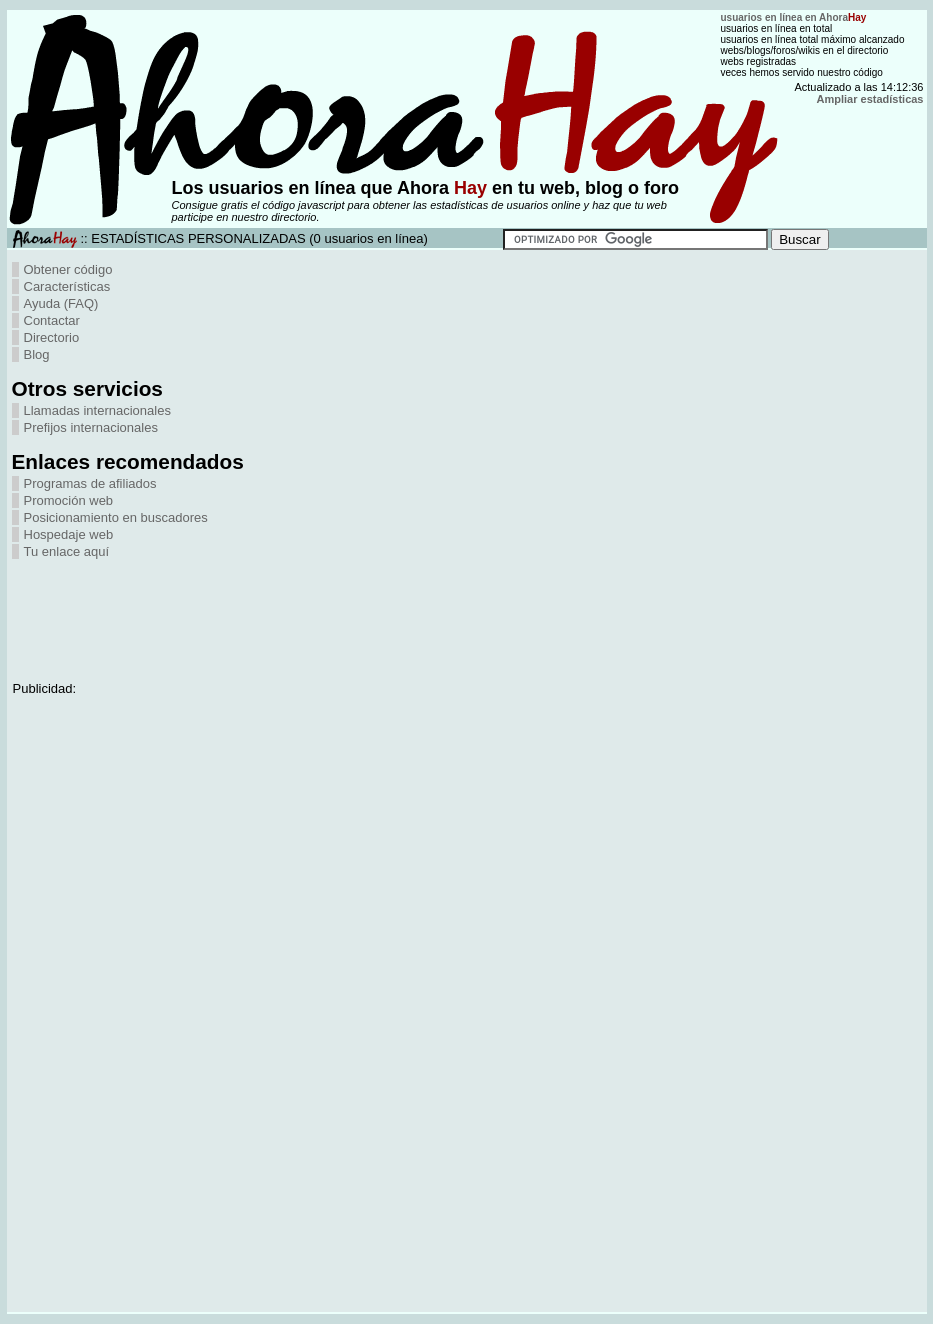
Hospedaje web (69, 534)
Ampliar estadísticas (870, 99)
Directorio (52, 337)
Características (67, 286)
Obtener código (68, 269)
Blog (37, 354)
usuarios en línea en (794, 17)
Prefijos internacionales (91, 427)
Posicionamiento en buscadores (116, 517)
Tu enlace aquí (67, 551)
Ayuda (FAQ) (61, 303)
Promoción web (69, 500)
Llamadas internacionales (97, 410)
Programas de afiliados (90, 483)
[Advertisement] (92, 606)
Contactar (52, 320)
